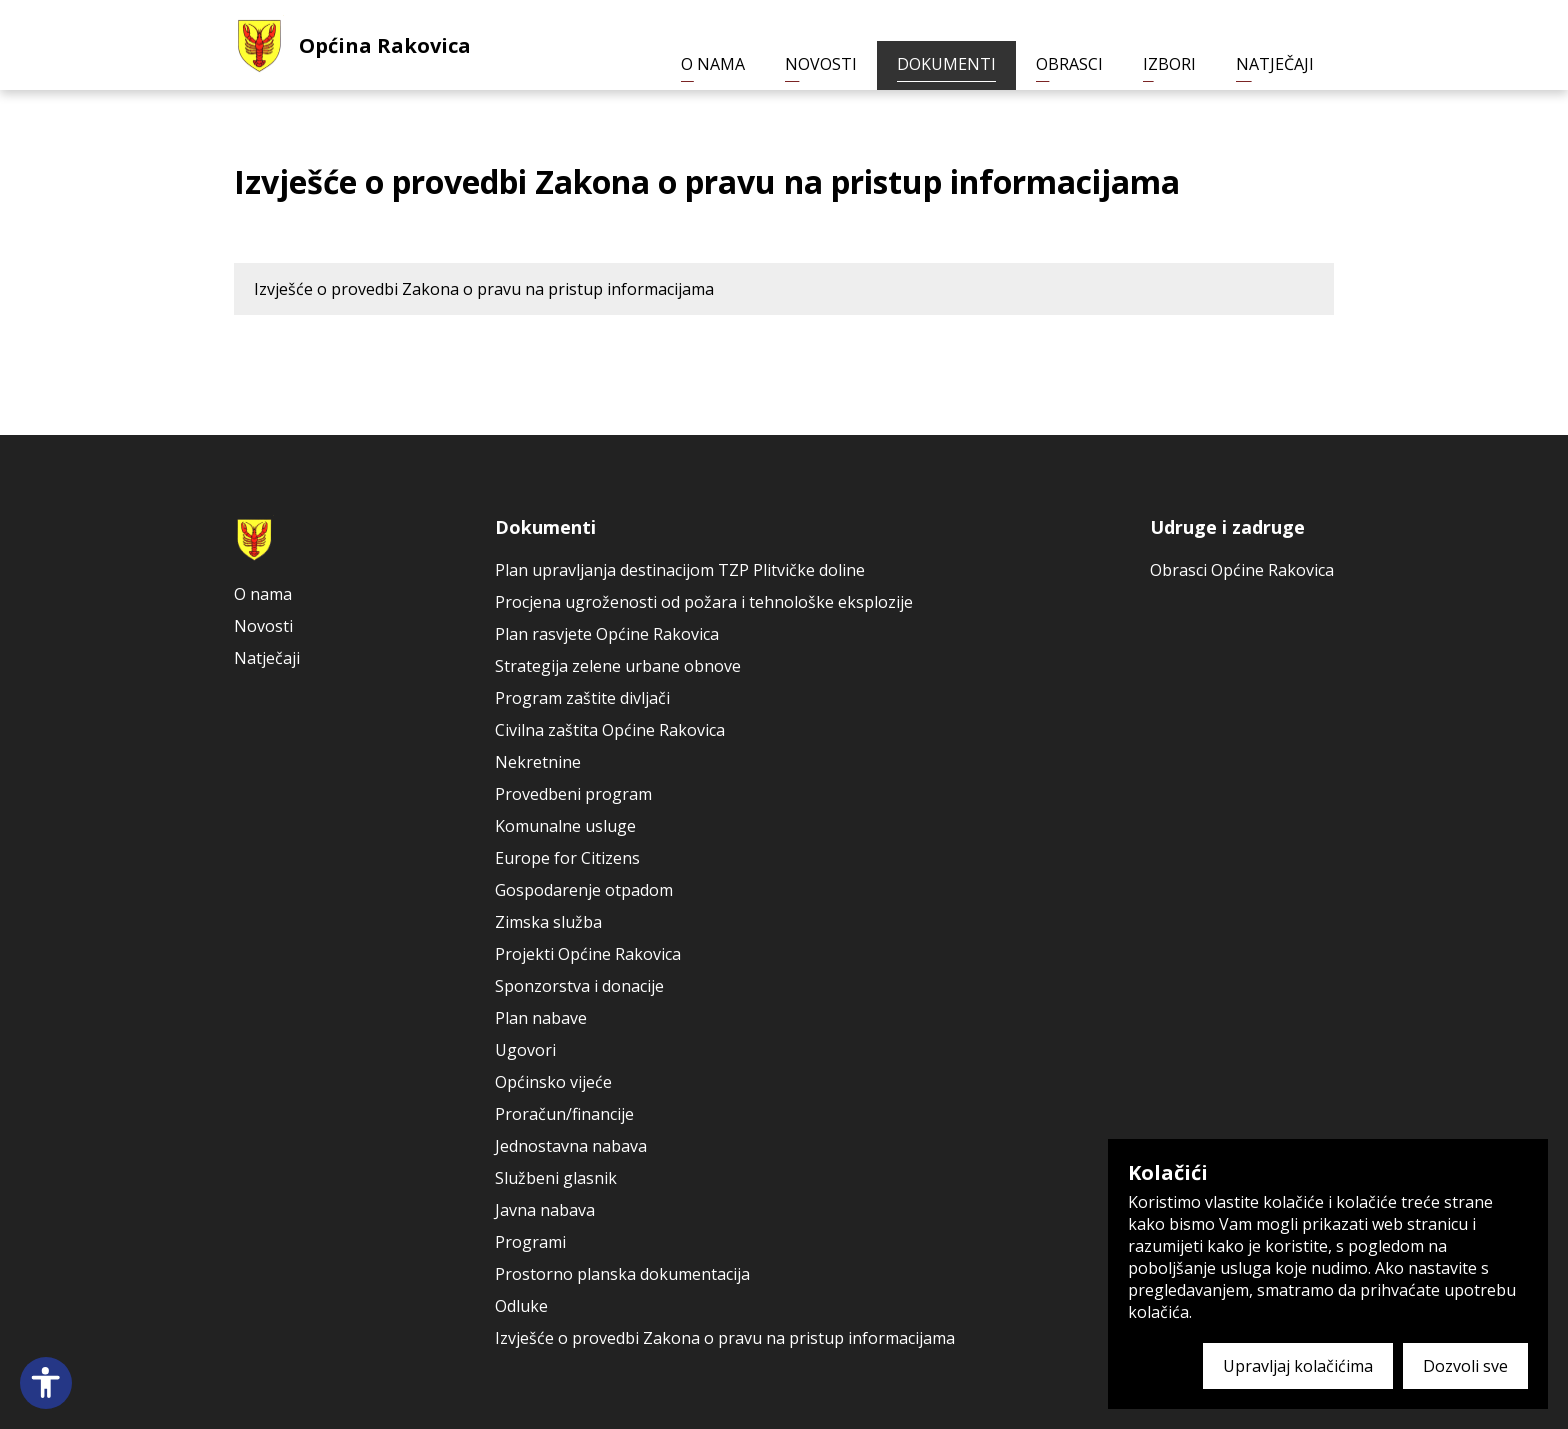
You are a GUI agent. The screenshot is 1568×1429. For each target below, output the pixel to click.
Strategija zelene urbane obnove (618, 666)
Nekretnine (538, 762)
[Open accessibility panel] (46, 1383)
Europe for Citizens (567, 858)
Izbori (1169, 64)
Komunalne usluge (565, 826)
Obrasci (1069, 64)
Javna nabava (545, 1210)
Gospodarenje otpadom (584, 890)
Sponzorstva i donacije (579, 986)
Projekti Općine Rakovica (588, 954)
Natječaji (1275, 64)
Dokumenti (946, 64)
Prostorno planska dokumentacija (622, 1274)
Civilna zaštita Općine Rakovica (610, 730)
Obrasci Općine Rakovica (1242, 570)
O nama (713, 64)
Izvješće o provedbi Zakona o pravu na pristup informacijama (484, 289)
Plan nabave (541, 1018)
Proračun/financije (564, 1114)
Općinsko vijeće (553, 1082)
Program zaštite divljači (582, 698)
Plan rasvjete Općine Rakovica (607, 634)
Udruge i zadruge (1227, 527)
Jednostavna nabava (571, 1146)
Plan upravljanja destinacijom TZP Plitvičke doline (680, 570)
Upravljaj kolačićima (1298, 1366)
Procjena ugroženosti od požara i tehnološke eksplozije (704, 602)
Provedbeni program (573, 794)
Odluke (521, 1306)
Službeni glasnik (556, 1178)
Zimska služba (548, 922)
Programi (530, 1242)
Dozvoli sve (1465, 1366)
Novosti (821, 64)
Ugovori (525, 1050)
